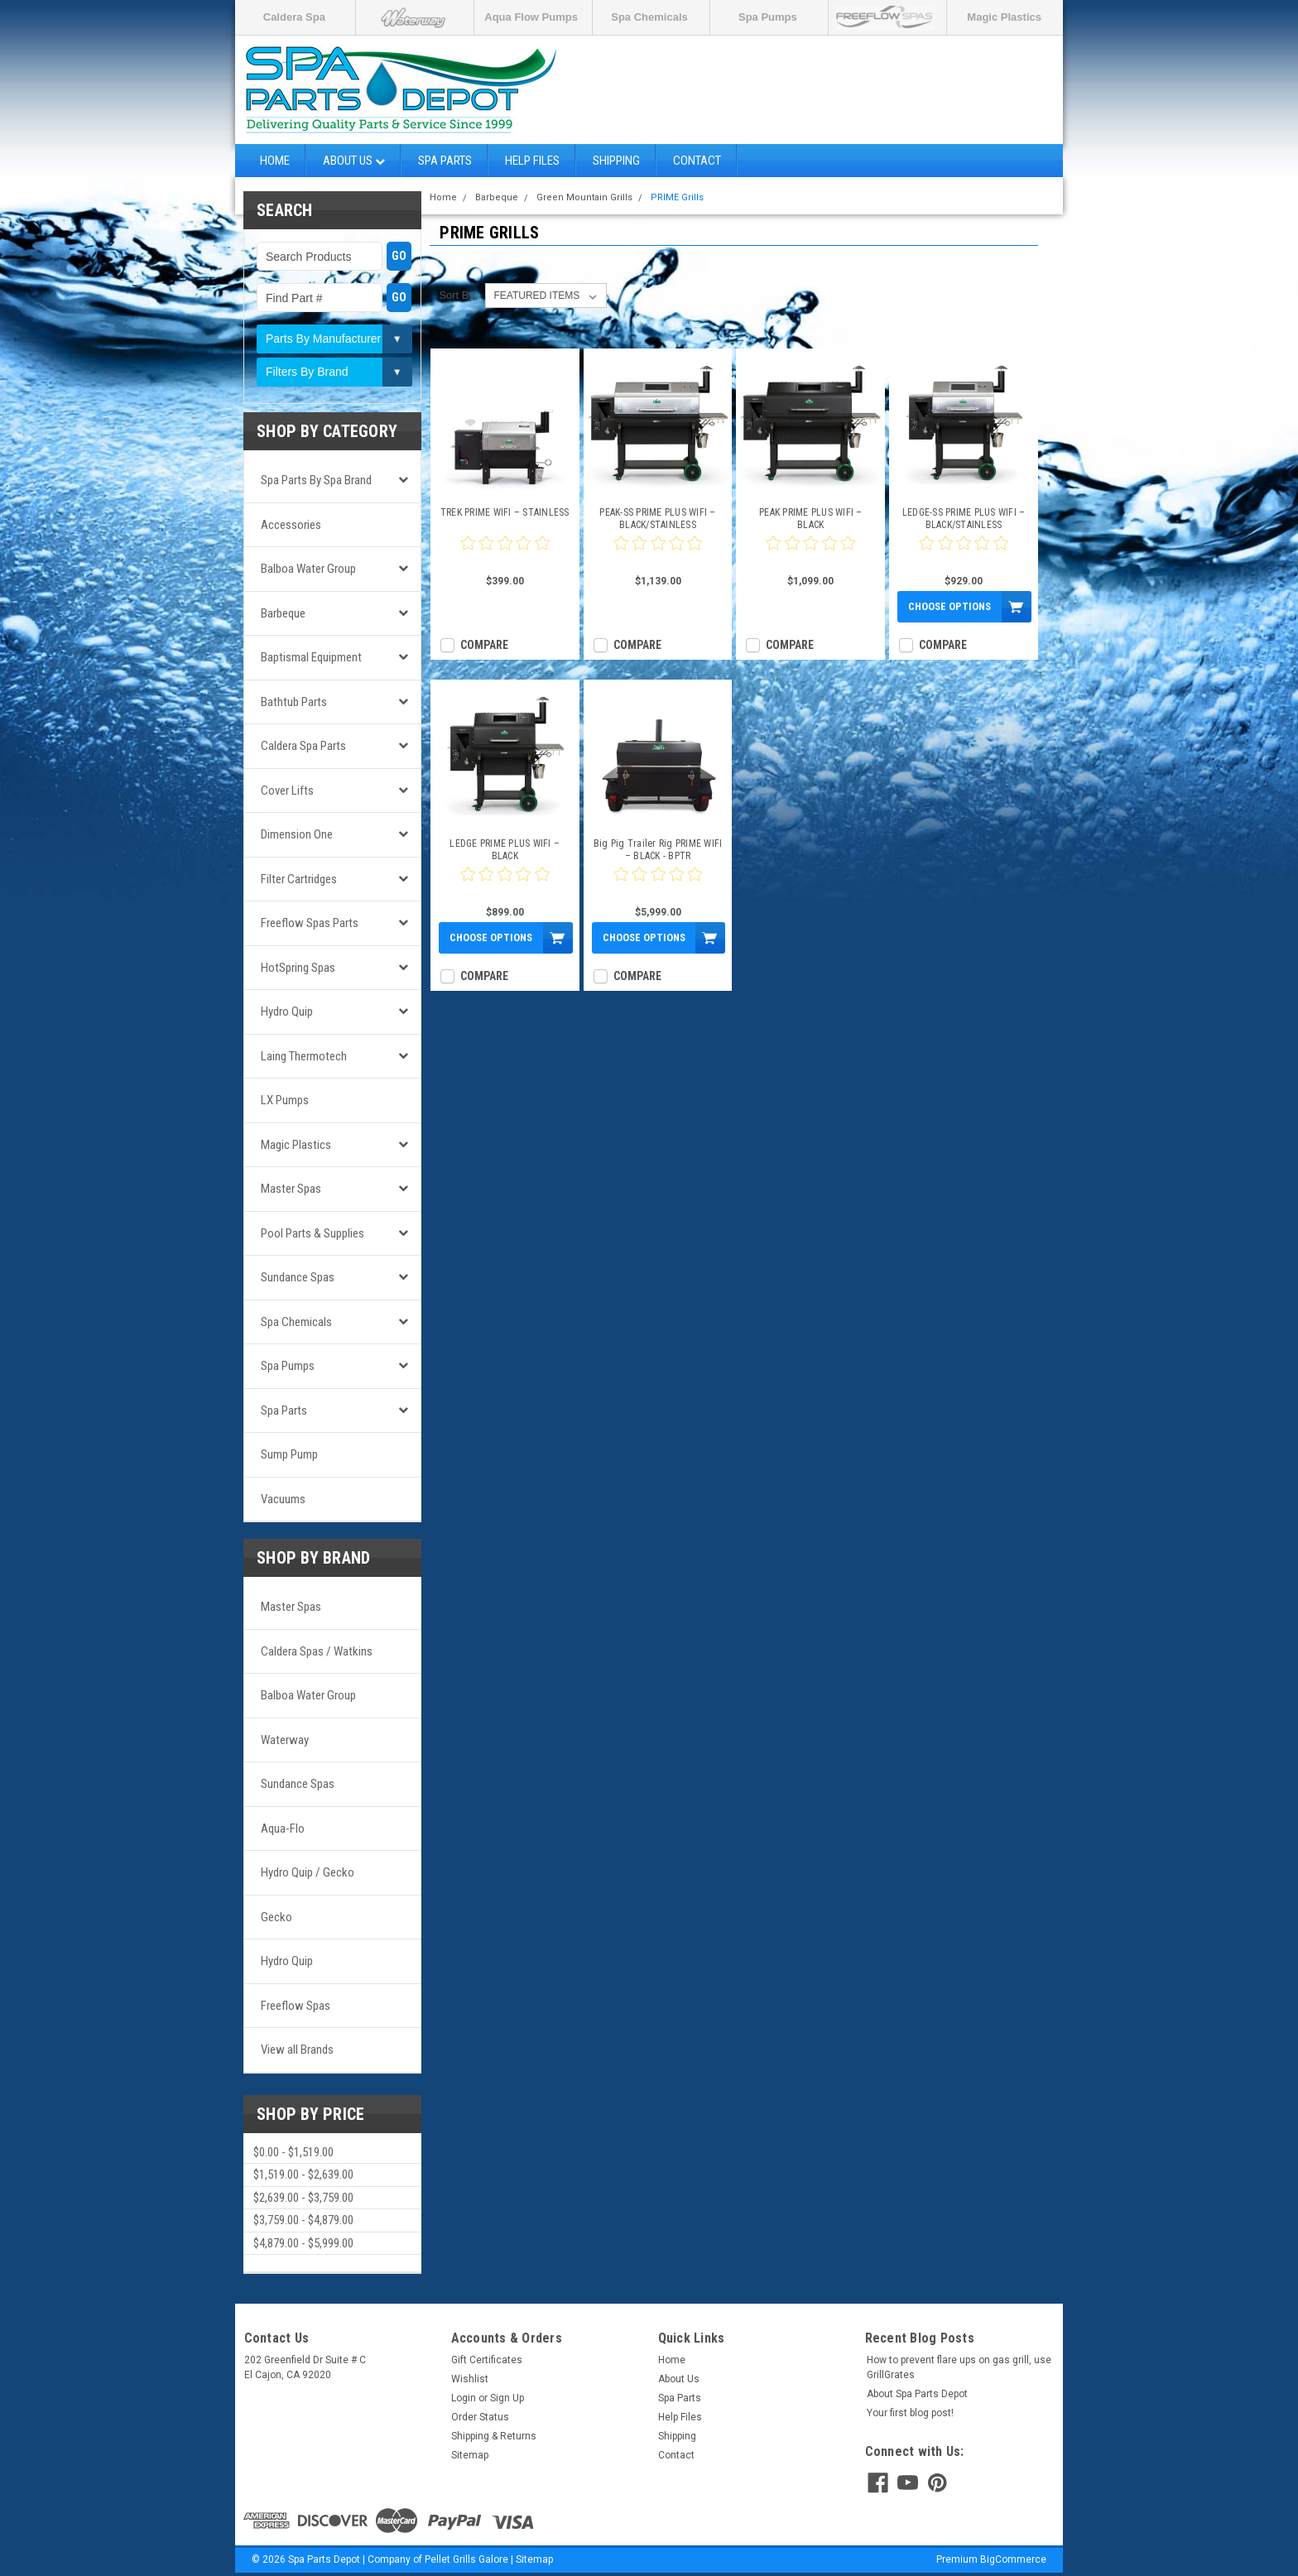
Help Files (532, 160)
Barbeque (283, 613)
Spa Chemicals (649, 17)
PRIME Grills (677, 197)
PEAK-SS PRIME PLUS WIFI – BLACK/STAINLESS (657, 519)
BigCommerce (1013, 2559)
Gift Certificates (486, 2360)
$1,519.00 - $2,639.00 (303, 2174)
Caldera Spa (294, 17)
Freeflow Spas (295, 2005)
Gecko (276, 1917)
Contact (697, 160)
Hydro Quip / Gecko (307, 1872)
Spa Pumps (767, 17)
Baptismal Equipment (311, 657)
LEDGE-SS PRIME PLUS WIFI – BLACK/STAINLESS (964, 519)
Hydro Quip (287, 1011)
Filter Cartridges (299, 879)
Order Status (480, 2417)
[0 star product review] (505, 553)
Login (463, 2398)
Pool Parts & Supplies (312, 1233)
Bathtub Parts (294, 701)
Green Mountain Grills (584, 197)
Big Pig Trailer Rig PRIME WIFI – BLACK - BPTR (658, 850)
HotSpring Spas (298, 967)
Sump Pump (289, 1454)
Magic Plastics (1004, 17)
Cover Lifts (287, 790)
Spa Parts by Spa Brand (316, 480)
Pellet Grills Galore (466, 2559)
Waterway (285, 1740)
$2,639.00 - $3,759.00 (303, 2197)
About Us (354, 160)
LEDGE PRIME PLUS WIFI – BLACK (504, 850)
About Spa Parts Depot (917, 2394)
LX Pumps (285, 1100)
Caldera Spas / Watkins (317, 1651)
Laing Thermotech (304, 1056)
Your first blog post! (910, 2413)
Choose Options (949, 606)
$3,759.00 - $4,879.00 (303, 2220)
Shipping (616, 160)
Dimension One (297, 834)
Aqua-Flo (283, 1828)
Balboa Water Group (308, 568)
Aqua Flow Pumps (531, 17)
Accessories (291, 524)
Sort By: (458, 295)
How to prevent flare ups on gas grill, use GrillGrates (959, 2367)
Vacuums (283, 1499)
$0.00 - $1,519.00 (293, 2152)
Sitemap (469, 2455)
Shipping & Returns (493, 2436)
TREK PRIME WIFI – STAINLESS (505, 512)
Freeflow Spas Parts (309, 923)
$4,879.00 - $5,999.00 (303, 2243)
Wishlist (469, 2379)
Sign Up (507, 2398)
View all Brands (297, 2049)
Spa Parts (445, 160)
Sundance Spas (297, 1277)
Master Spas (291, 1188)
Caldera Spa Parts (303, 745)
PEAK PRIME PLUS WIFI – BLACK (811, 519)
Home (275, 160)
